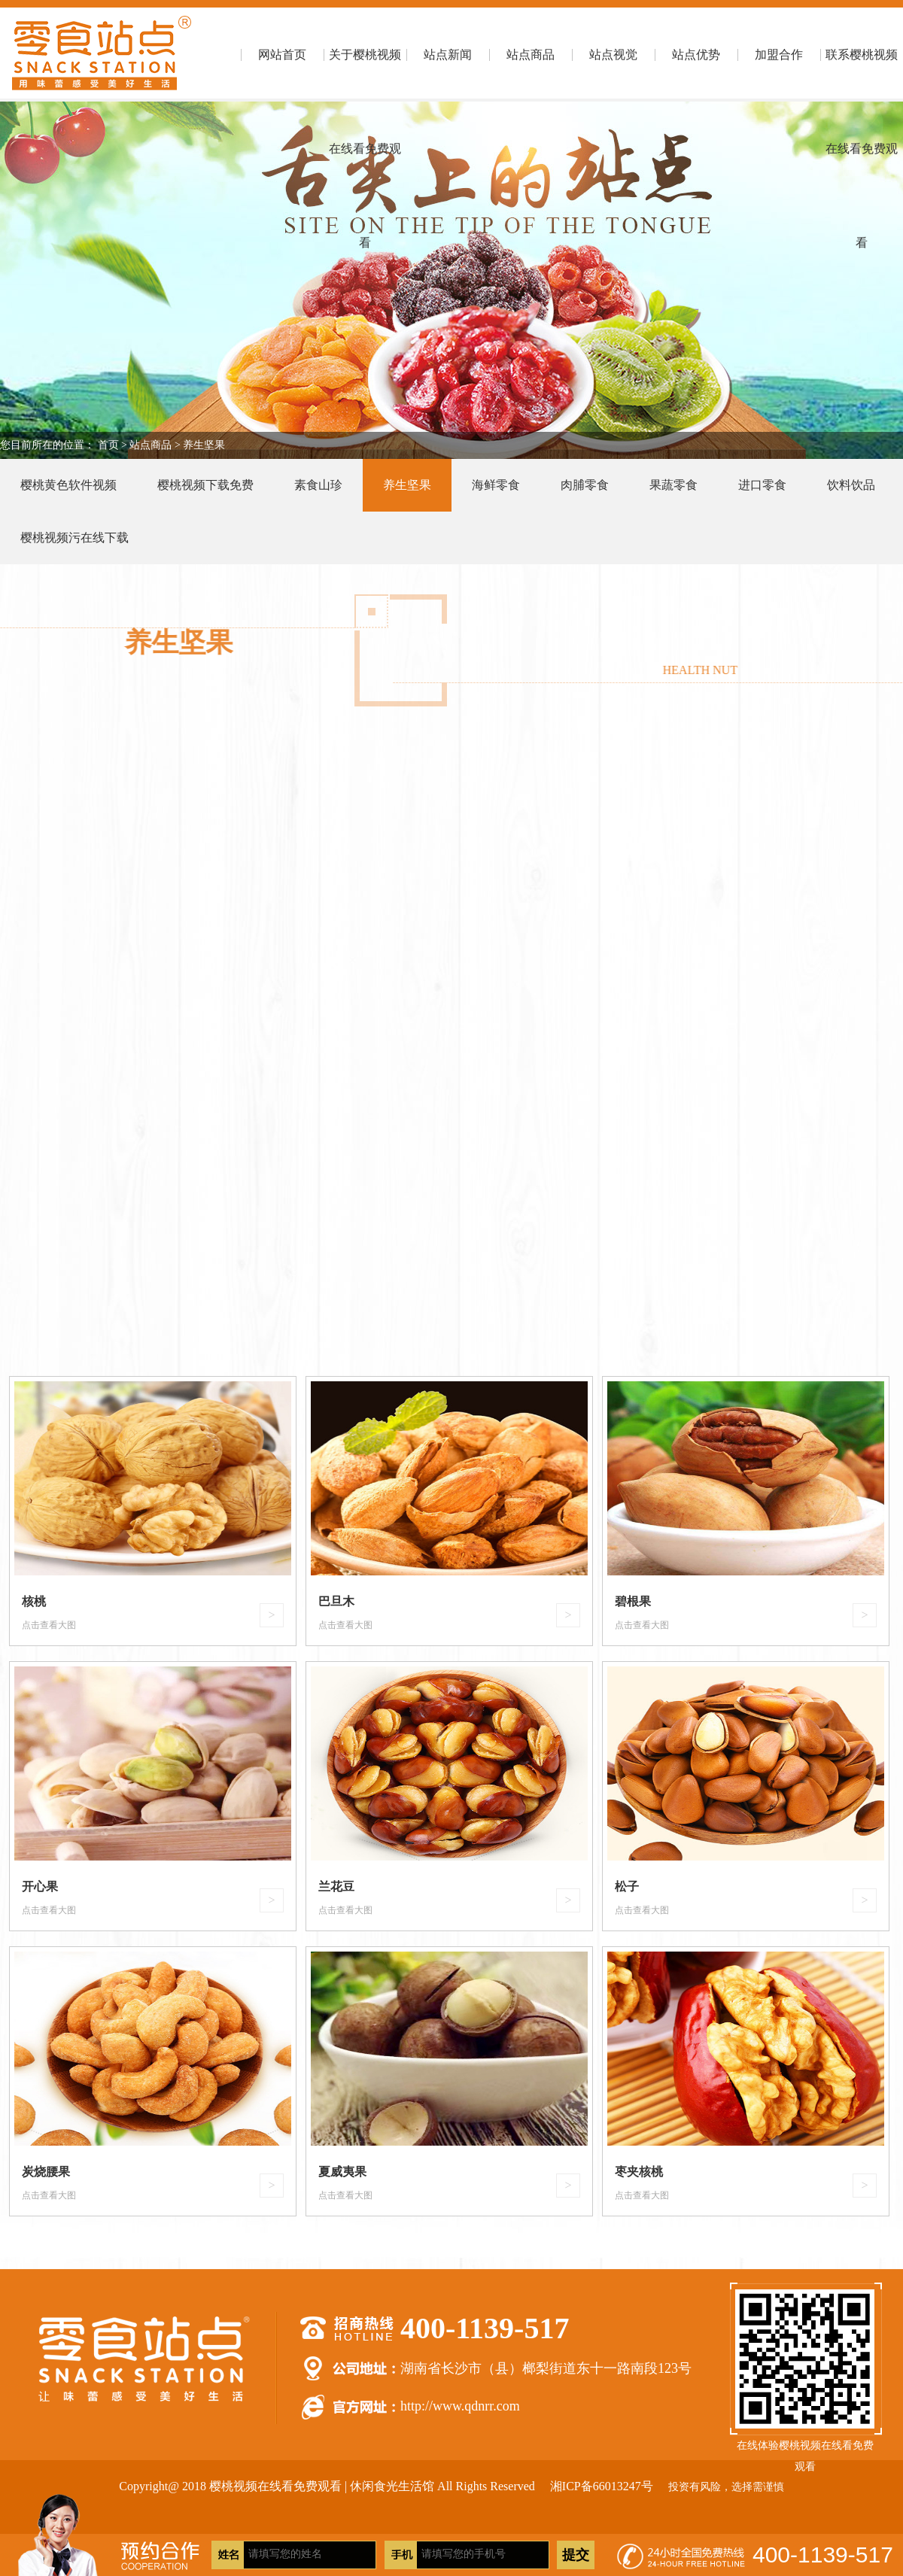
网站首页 (282, 54)
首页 (108, 445)
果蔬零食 (673, 484)
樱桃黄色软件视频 (68, 484)
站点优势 (696, 54)
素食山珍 (318, 484)
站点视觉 (613, 54)
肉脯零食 (585, 484)
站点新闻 (448, 54)
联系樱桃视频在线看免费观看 (861, 75)
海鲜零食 (496, 484)
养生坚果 (204, 445)
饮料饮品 (851, 484)
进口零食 (762, 484)
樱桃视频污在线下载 (74, 537)
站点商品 (530, 54)
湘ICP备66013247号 (601, 2486)
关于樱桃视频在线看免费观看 (365, 75)
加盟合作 (779, 54)
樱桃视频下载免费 (205, 484)
